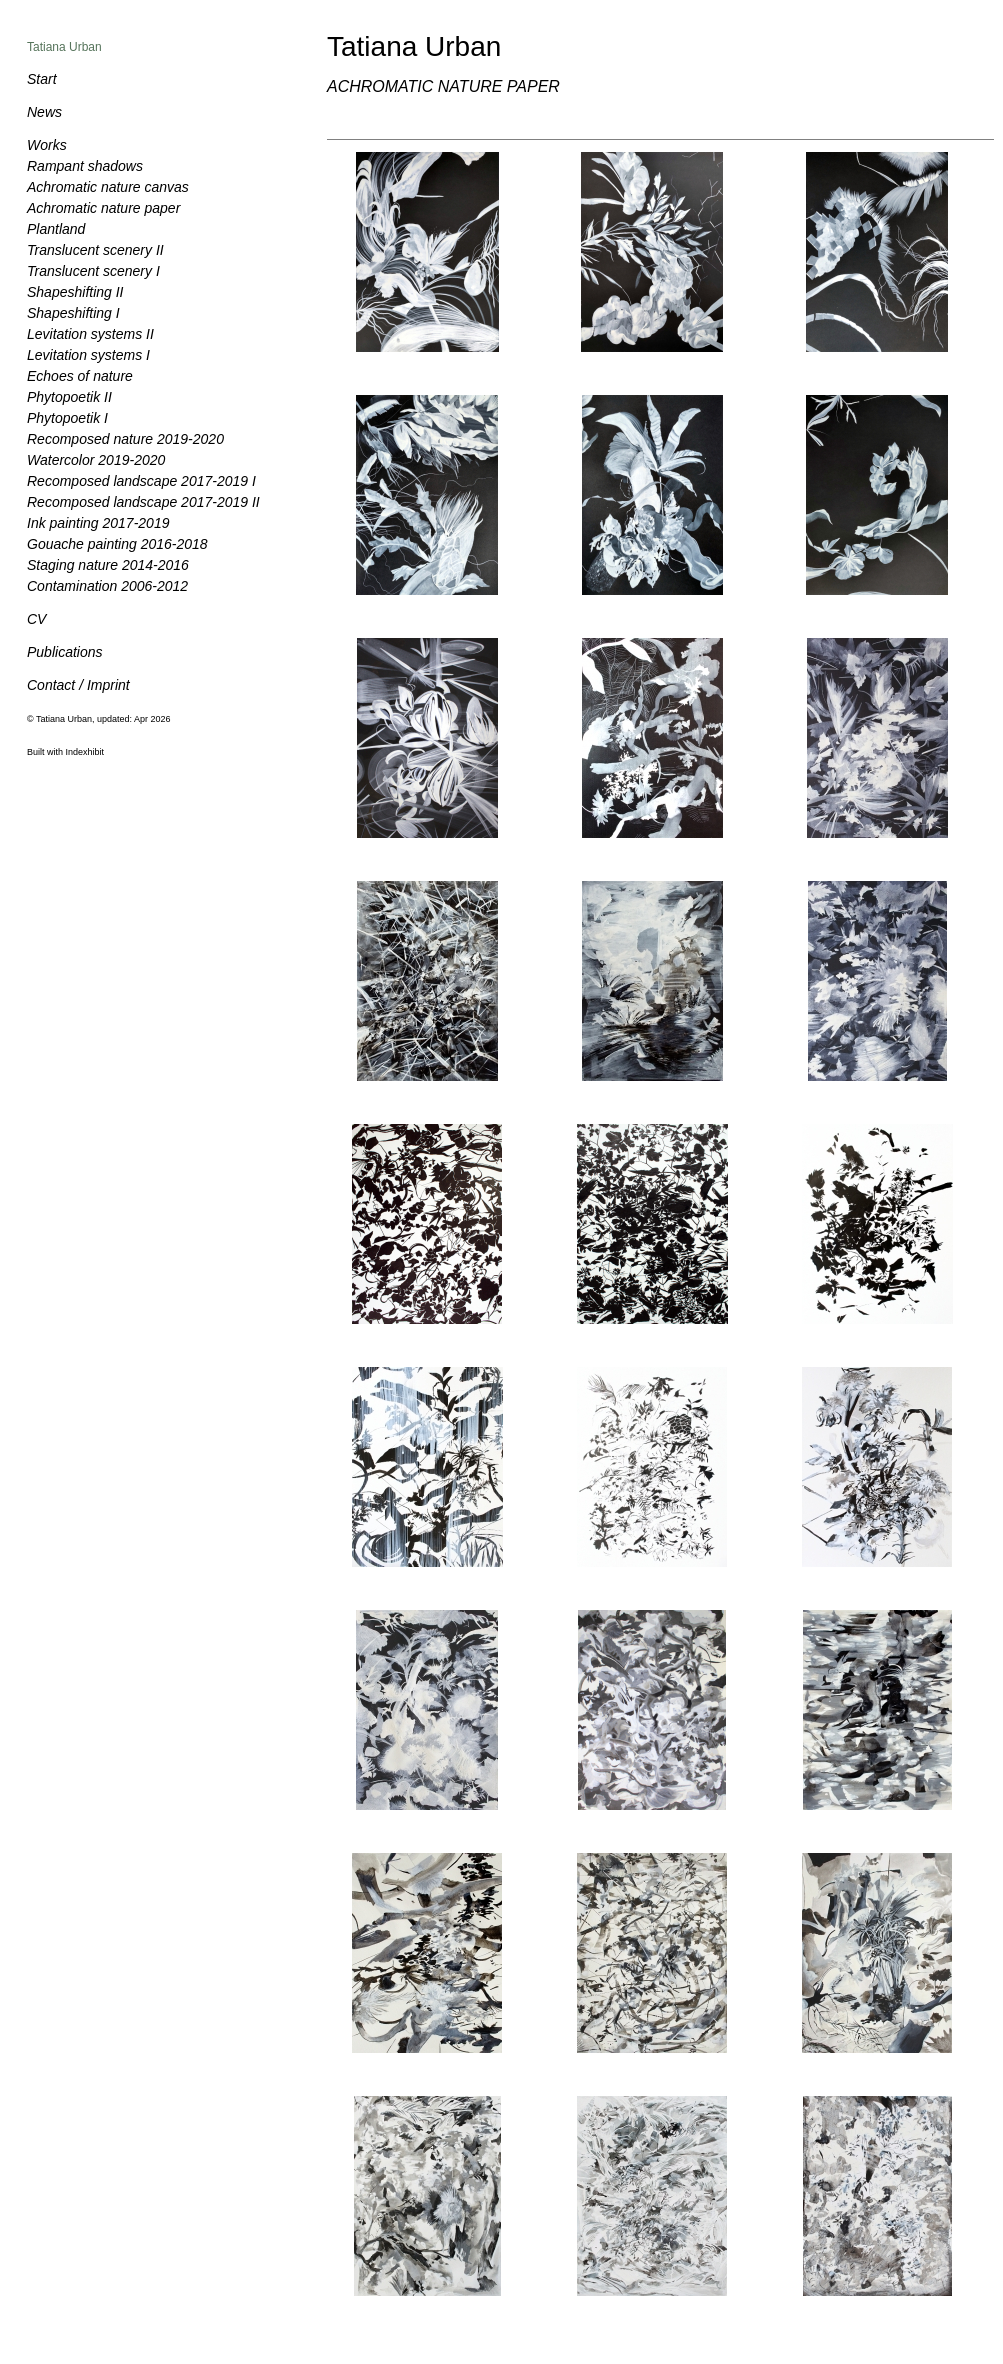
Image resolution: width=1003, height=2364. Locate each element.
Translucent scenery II (95, 250)
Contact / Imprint (78, 685)
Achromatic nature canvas (108, 187)
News (44, 112)
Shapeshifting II (75, 292)
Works (47, 145)
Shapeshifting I (73, 313)
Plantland (56, 229)
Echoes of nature (80, 376)
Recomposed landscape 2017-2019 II (143, 502)
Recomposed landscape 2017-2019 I (141, 481)
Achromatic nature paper (103, 208)
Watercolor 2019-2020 (96, 460)
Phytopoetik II (69, 397)
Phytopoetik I (67, 418)
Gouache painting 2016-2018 (117, 544)
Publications (65, 652)
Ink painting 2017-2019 (98, 523)
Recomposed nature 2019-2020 (125, 439)
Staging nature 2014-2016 (108, 565)
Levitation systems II (90, 334)
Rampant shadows (85, 166)
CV (36, 619)
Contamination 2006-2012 (107, 586)
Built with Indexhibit (65, 752)
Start (42, 79)
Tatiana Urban (64, 47)
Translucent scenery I (93, 271)
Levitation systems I (88, 355)
